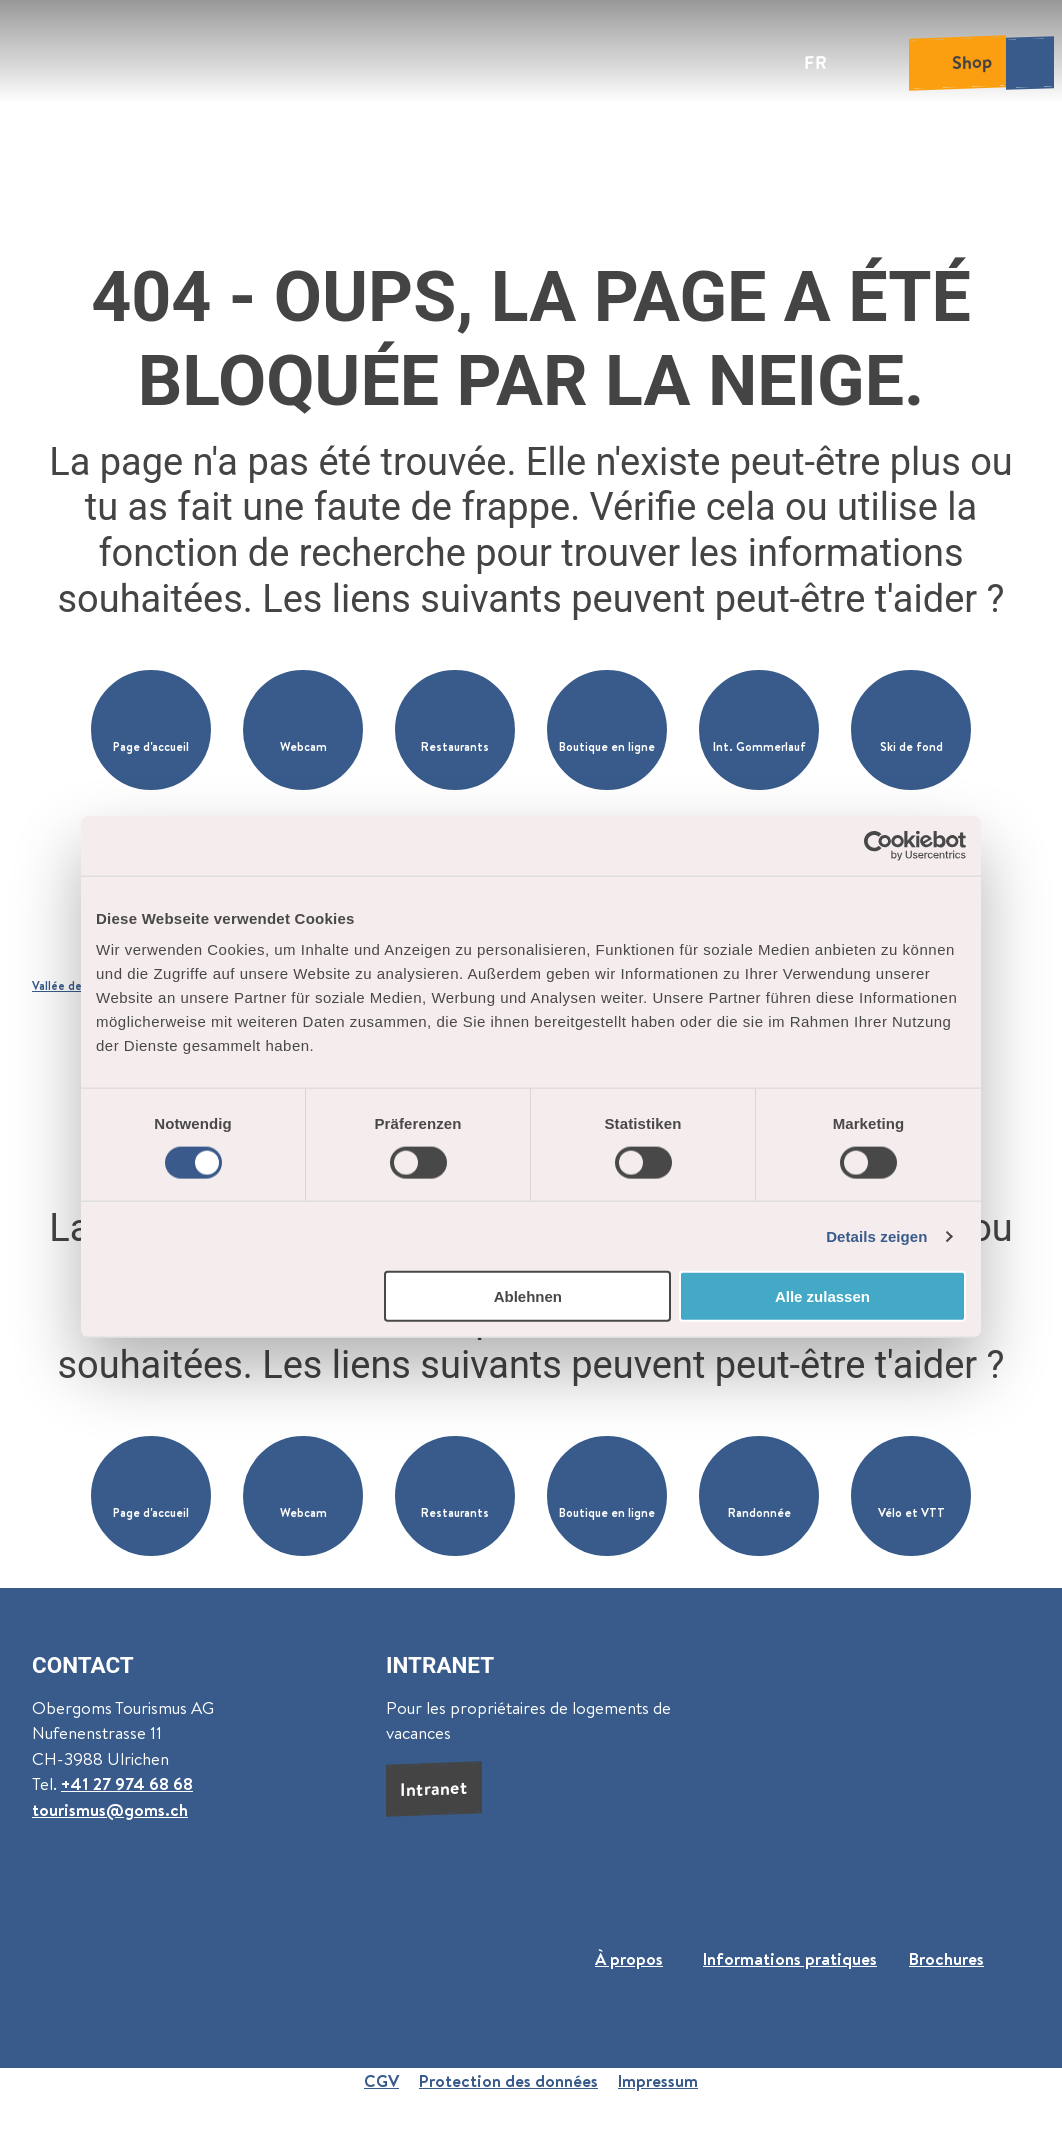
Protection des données (508, 2080)
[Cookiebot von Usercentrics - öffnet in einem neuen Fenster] (878, 845)
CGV (381, 2080)
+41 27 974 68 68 (127, 1784)
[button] (151, 730)
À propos (629, 1958)
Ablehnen (528, 1296)
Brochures (946, 1958)
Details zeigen (876, 1235)
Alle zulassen (822, 1296)
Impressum (658, 2080)
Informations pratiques (790, 1958)
